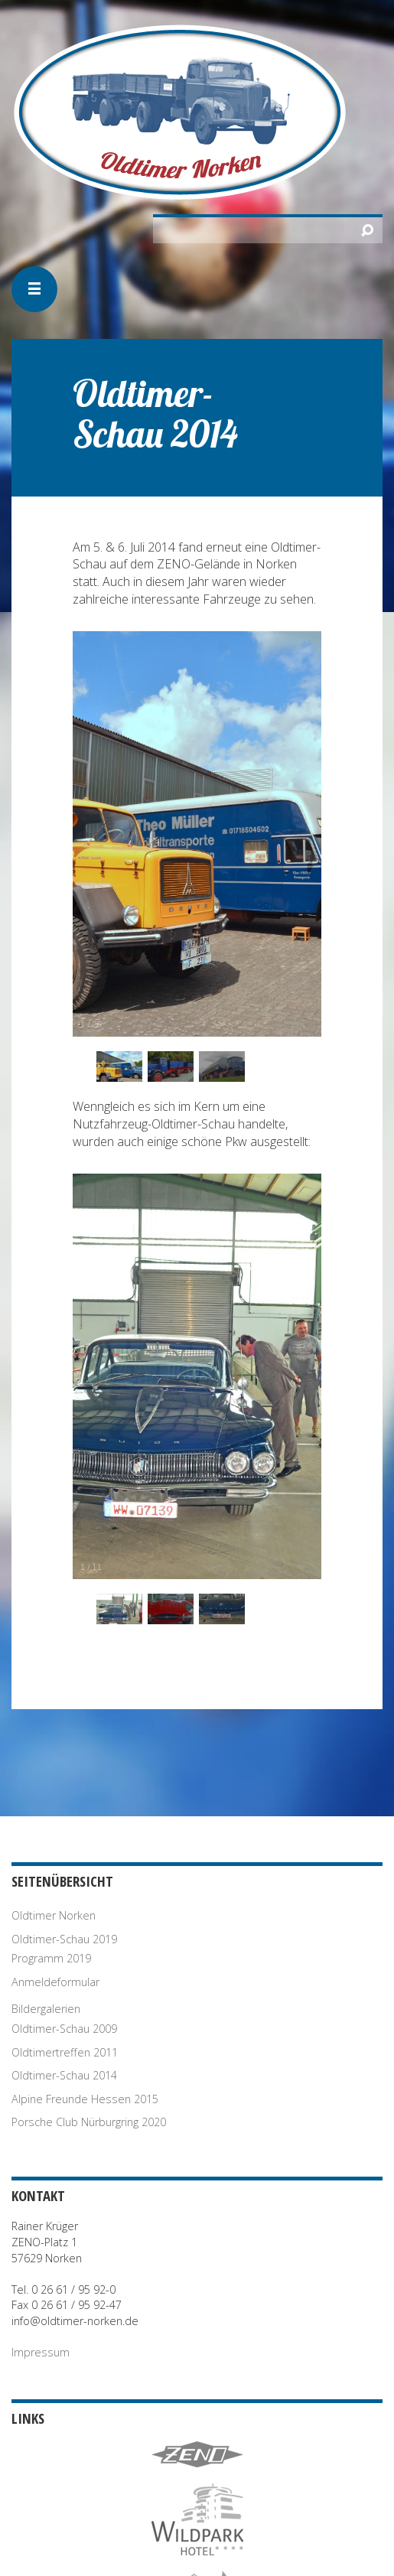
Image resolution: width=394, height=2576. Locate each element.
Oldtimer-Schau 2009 (64, 2028)
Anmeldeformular (55, 1982)
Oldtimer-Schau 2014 (64, 2075)
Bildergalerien (45, 2008)
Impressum (40, 2352)
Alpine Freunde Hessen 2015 (84, 2099)
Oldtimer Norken (53, 1915)
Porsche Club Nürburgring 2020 (88, 2122)
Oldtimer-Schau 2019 (64, 1939)
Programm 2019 (51, 1958)
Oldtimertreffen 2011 (64, 2052)
